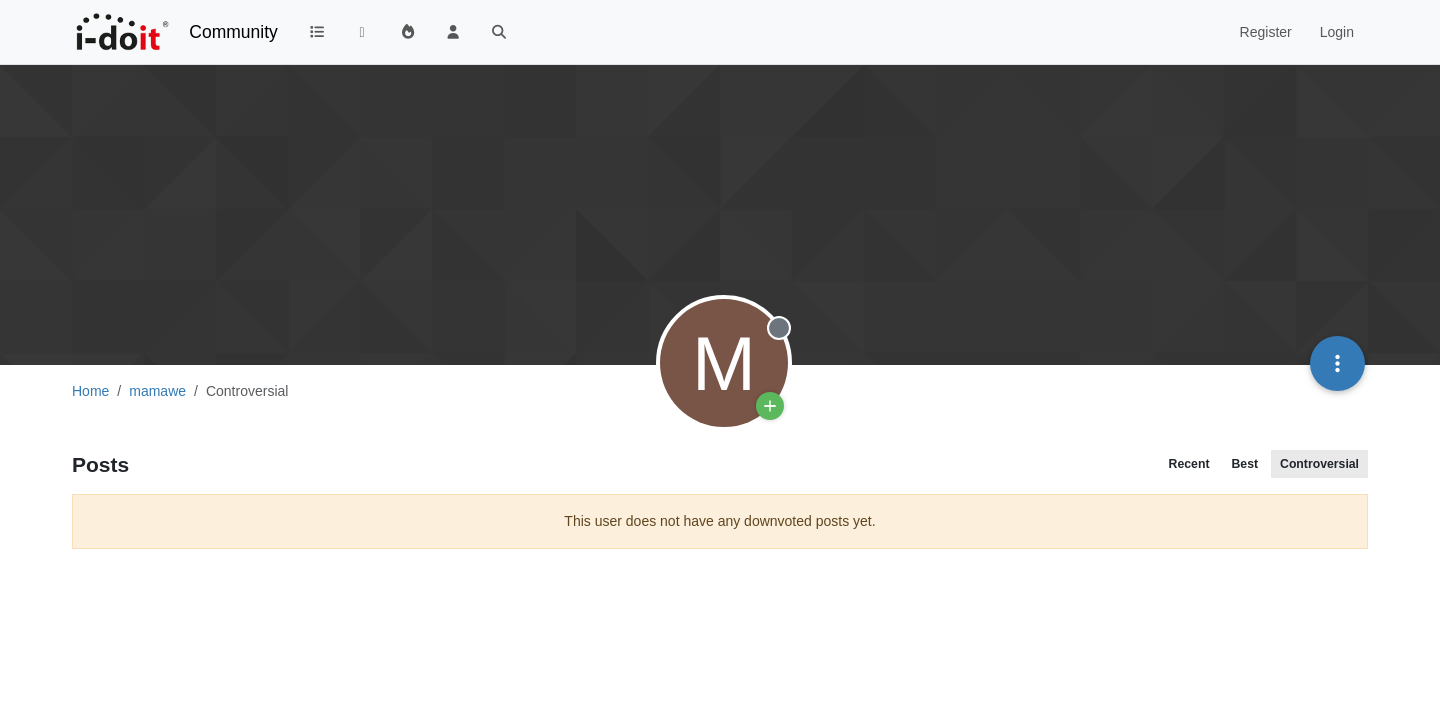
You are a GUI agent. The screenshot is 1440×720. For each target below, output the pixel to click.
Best (1244, 464)
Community (233, 32)
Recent (1189, 464)
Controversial (1319, 464)
